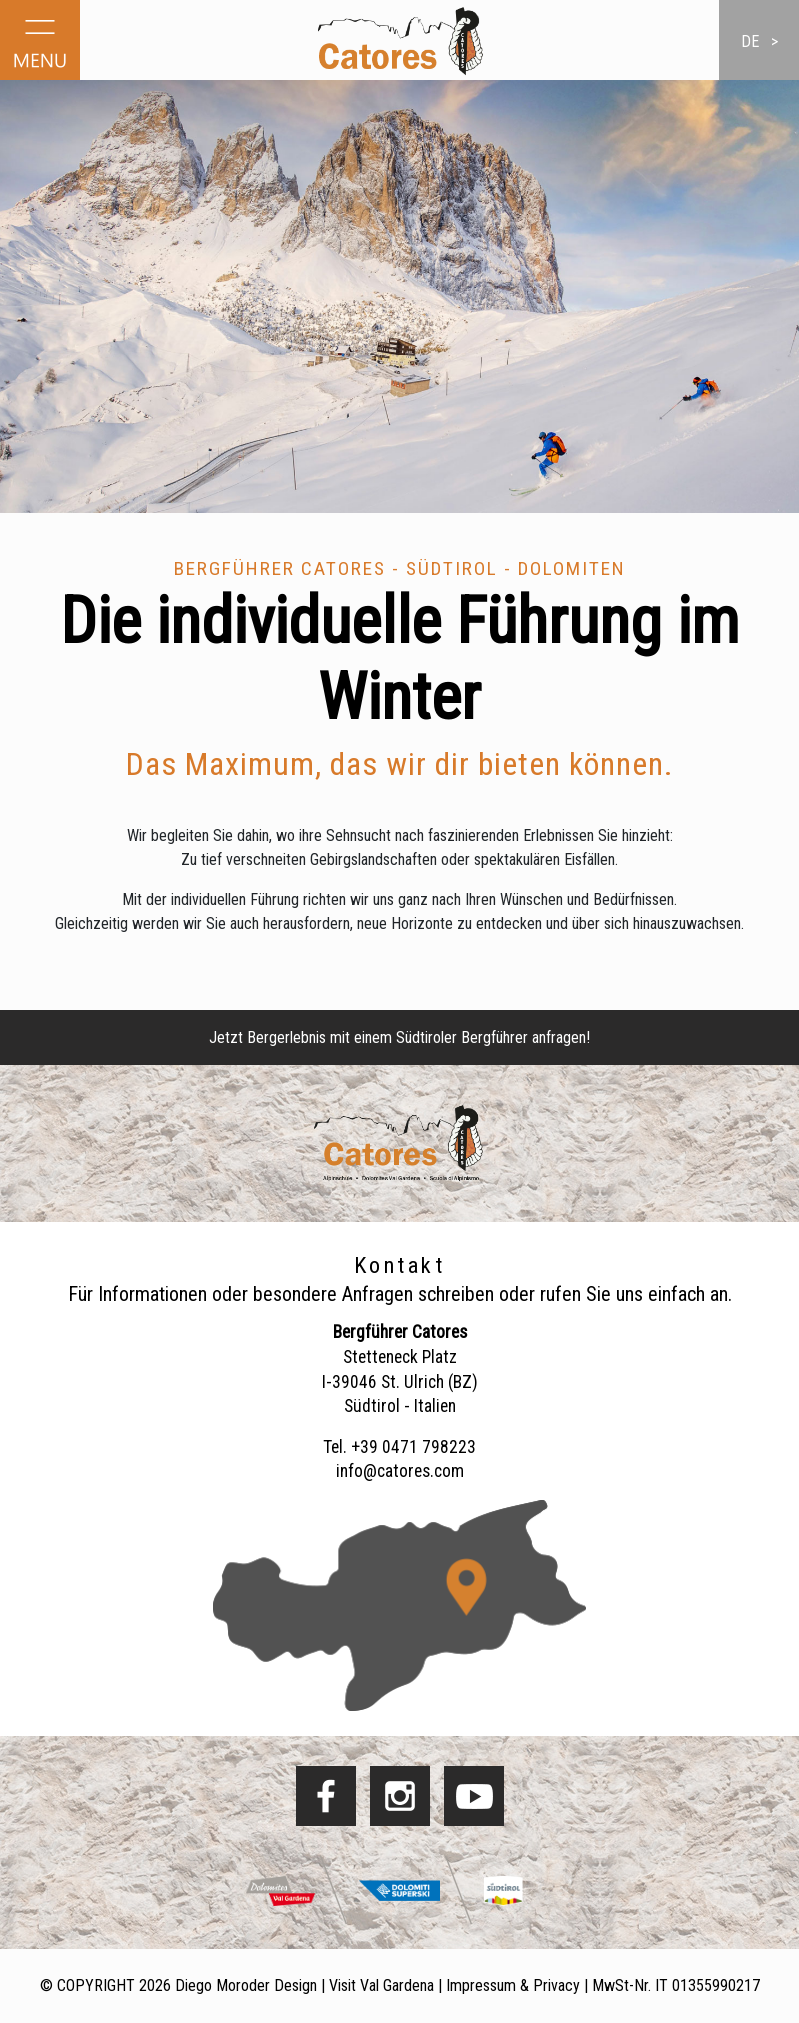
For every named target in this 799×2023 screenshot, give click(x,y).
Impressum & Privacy (513, 1985)
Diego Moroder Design (246, 1985)
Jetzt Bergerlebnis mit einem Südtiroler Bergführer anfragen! (399, 1037)
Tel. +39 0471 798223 (399, 1447)
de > (759, 41)
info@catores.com (400, 1471)
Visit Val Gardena (381, 1985)
